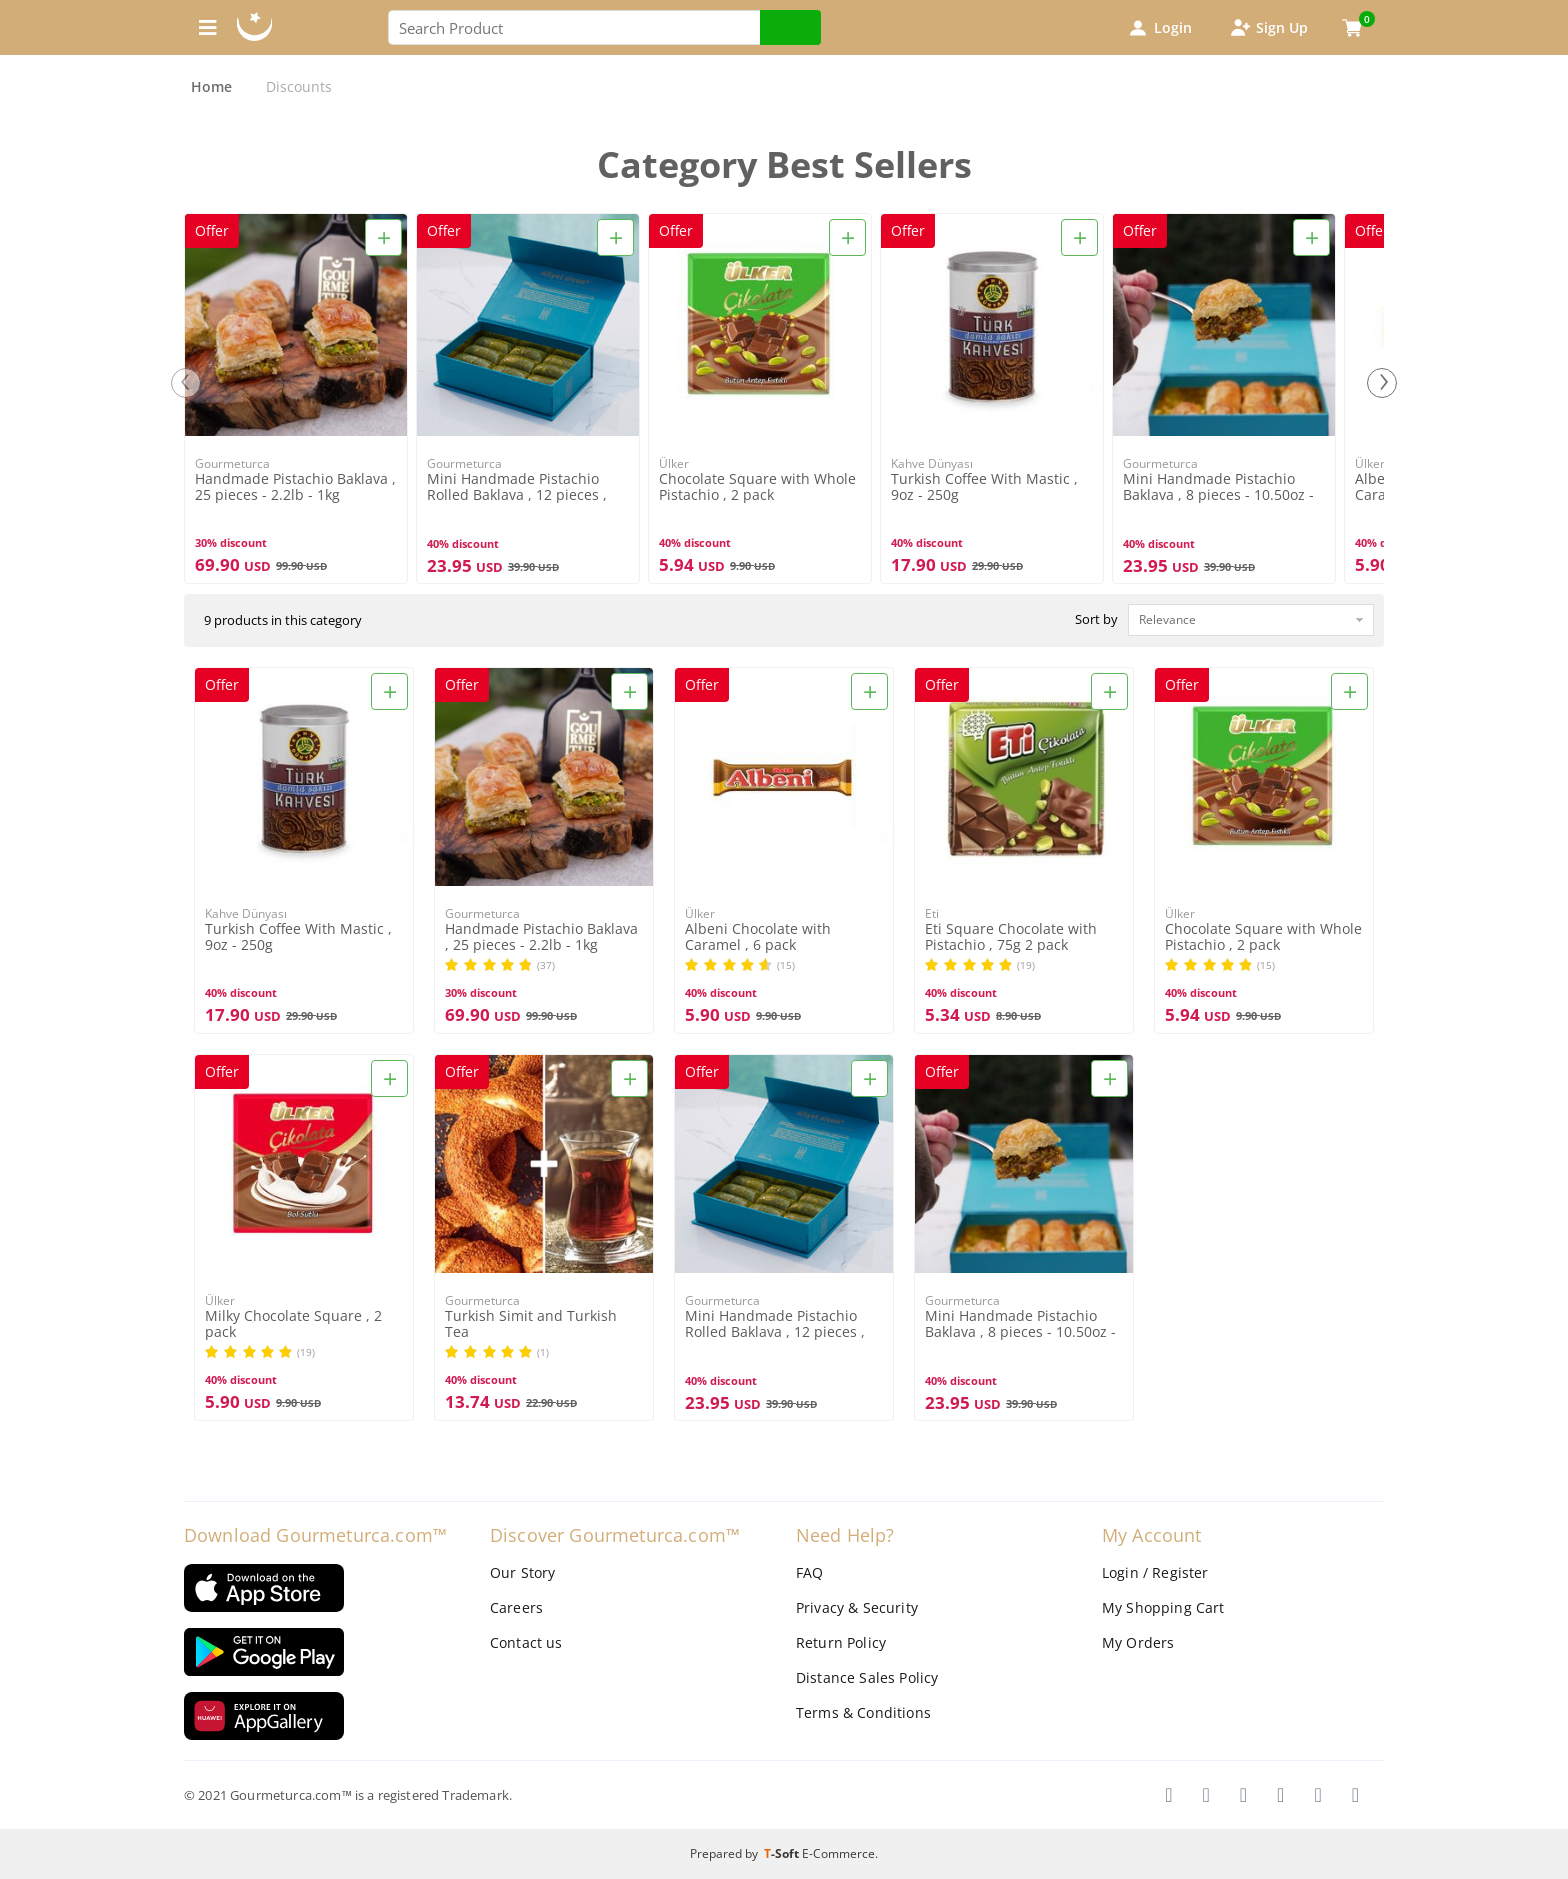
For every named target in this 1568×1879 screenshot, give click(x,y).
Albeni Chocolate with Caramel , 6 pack (758, 937)
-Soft (783, 1853)
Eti (932, 913)
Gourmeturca (232, 463)
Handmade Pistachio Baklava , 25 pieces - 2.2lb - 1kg (295, 487)
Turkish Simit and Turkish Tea (531, 1324)
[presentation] (186, 383)
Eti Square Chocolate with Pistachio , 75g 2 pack (1011, 937)
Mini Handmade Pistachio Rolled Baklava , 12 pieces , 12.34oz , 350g (517, 487)
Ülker (674, 463)
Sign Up (1268, 28)
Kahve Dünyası (932, 463)
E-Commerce (838, 1853)
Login (1159, 28)
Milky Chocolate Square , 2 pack (293, 1324)
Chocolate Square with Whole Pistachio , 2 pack (757, 487)
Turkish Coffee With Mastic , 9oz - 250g (984, 487)
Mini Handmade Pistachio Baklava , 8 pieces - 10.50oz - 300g (1218, 487)
